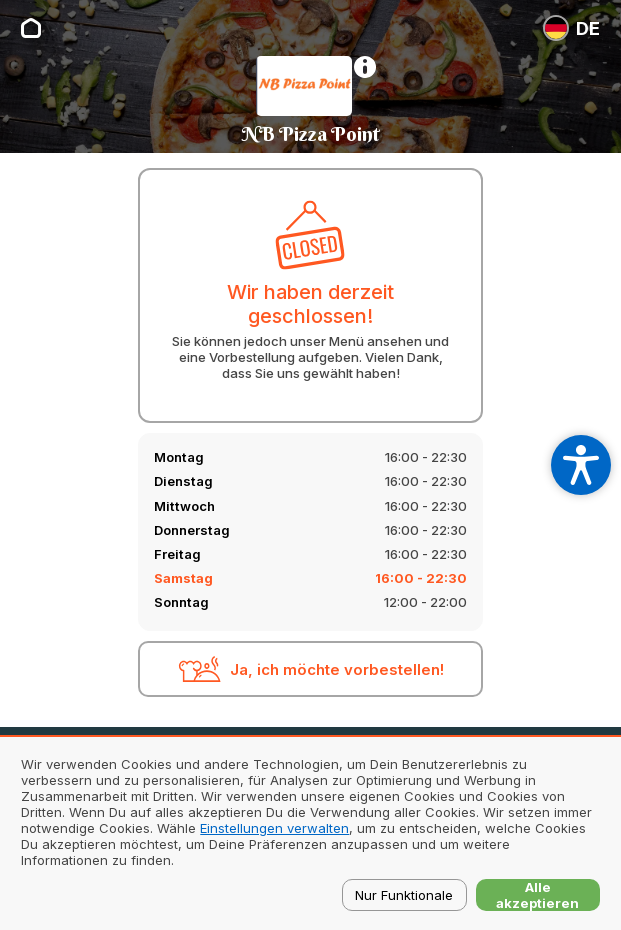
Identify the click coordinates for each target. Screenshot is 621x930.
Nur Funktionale (404, 895)
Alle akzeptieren (537, 895)
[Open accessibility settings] (581, 465)
